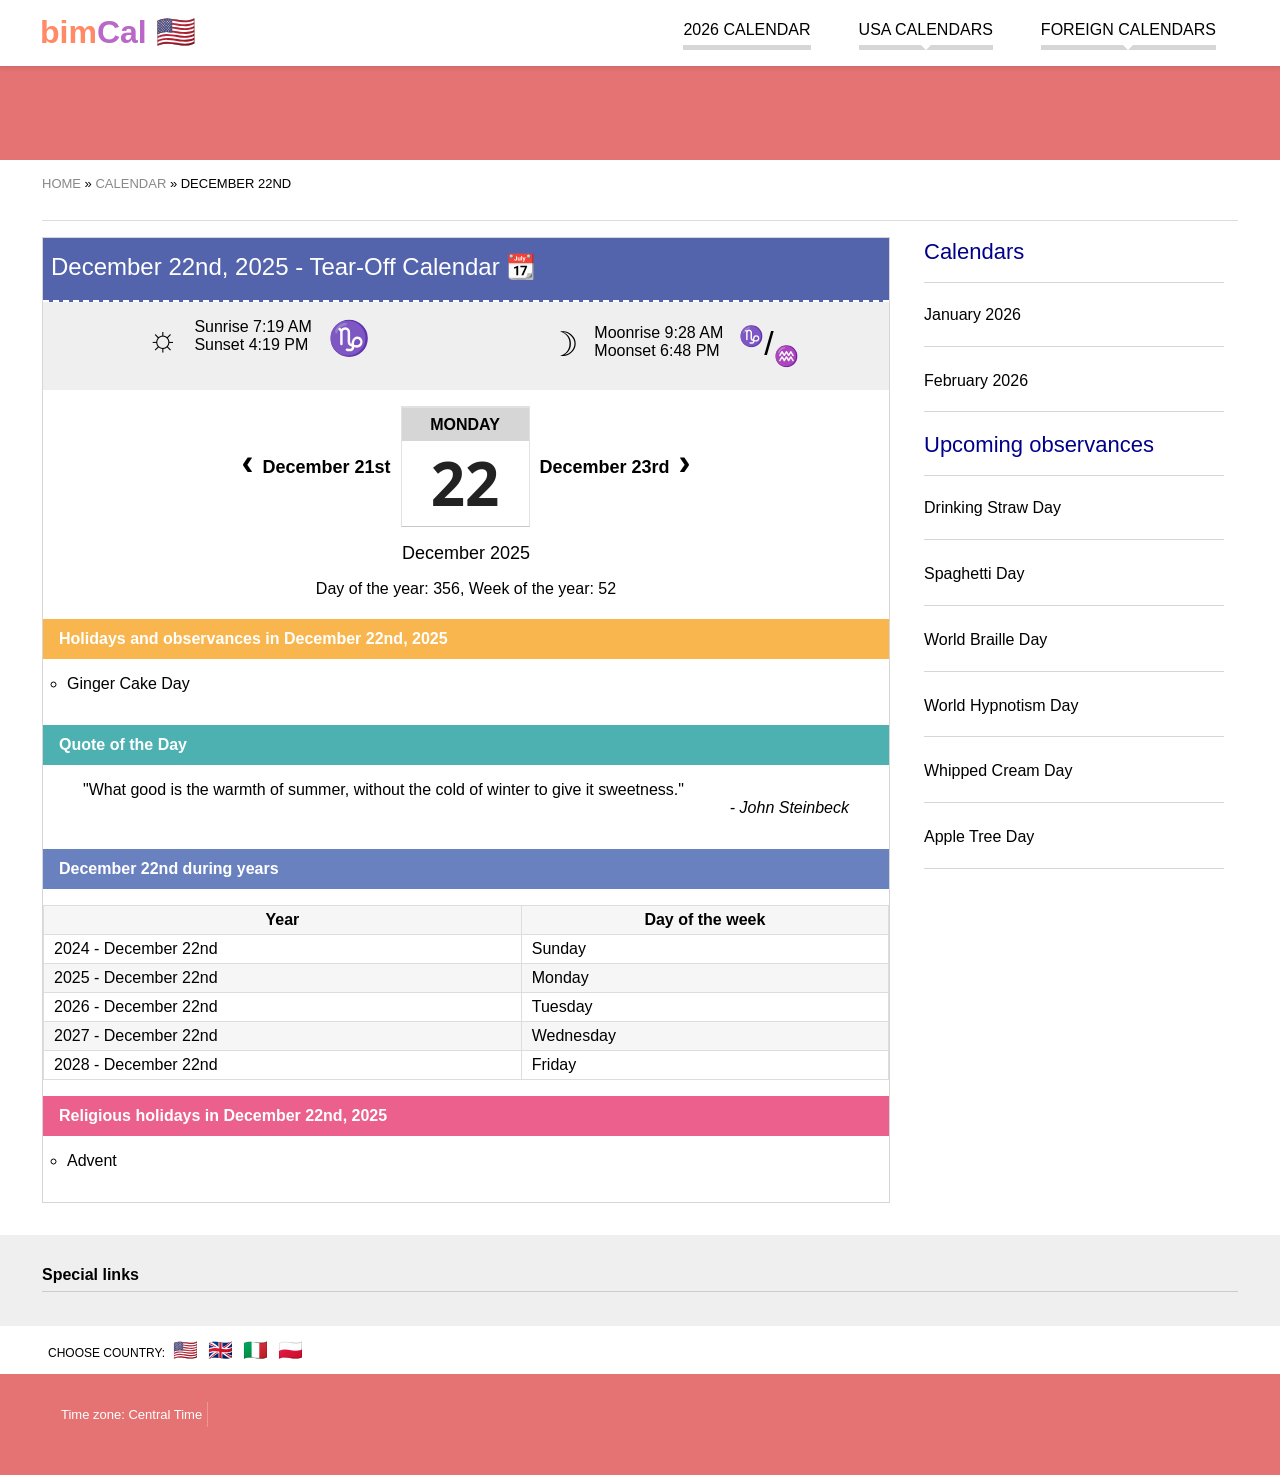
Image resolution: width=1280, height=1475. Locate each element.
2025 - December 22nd (136, 977)
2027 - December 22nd (136, 1035)
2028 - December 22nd (136, 1064)
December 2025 (466, 553)
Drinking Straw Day (992, 507)
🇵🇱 (290, 1350)
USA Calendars (926, 29)
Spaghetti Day (974, 573)
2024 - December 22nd (136, 948)
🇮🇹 (255, 1350)
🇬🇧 (220, 1350)
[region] (640, 110)
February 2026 (976, 380)
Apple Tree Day (979, 836)
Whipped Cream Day (998, 770)
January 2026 (972, 314)
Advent (92, 1160)
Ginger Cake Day (128, 683)
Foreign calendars (1128, 29)
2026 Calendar (746, 29)
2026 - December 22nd (136, 1006)
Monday (465, 424)
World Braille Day (985, 639)
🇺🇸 (118, 32)
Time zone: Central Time (131, 1414)
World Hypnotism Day (1001, 705)
